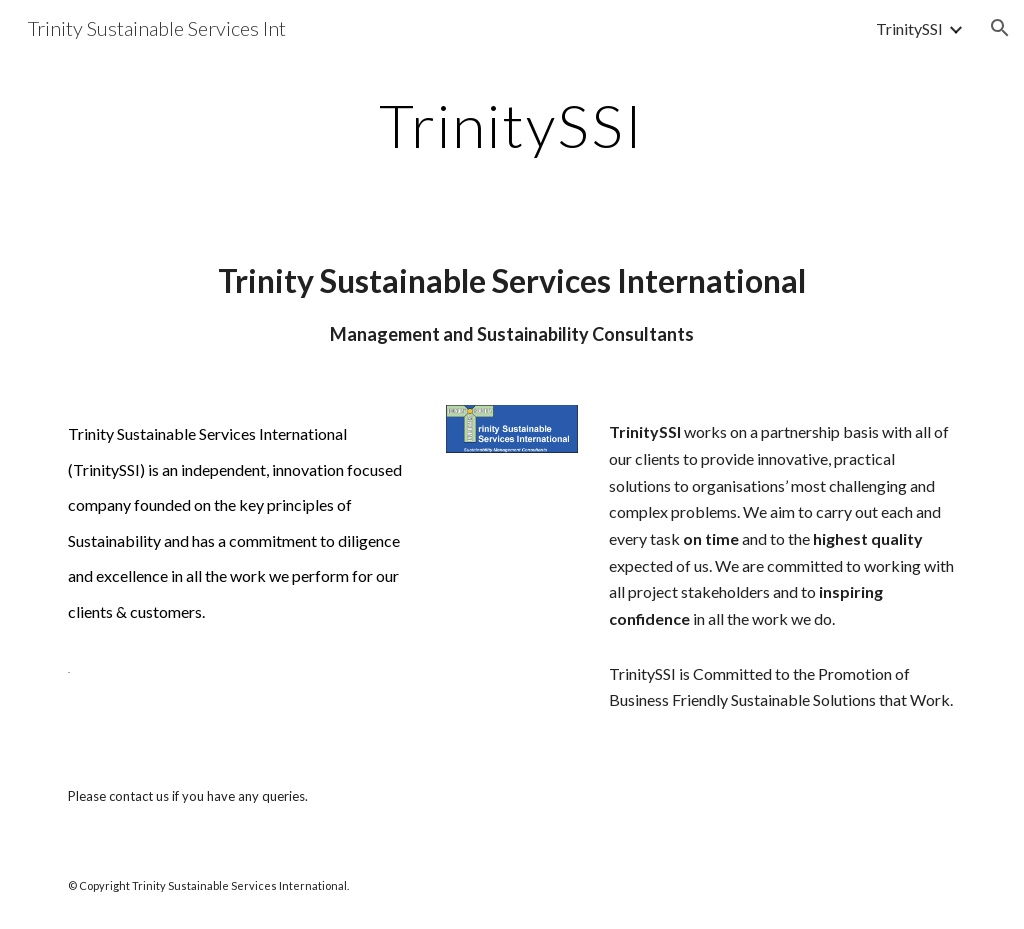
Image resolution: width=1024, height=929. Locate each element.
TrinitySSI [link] (909, 28)
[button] (1000, 28)
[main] (511, 125)
